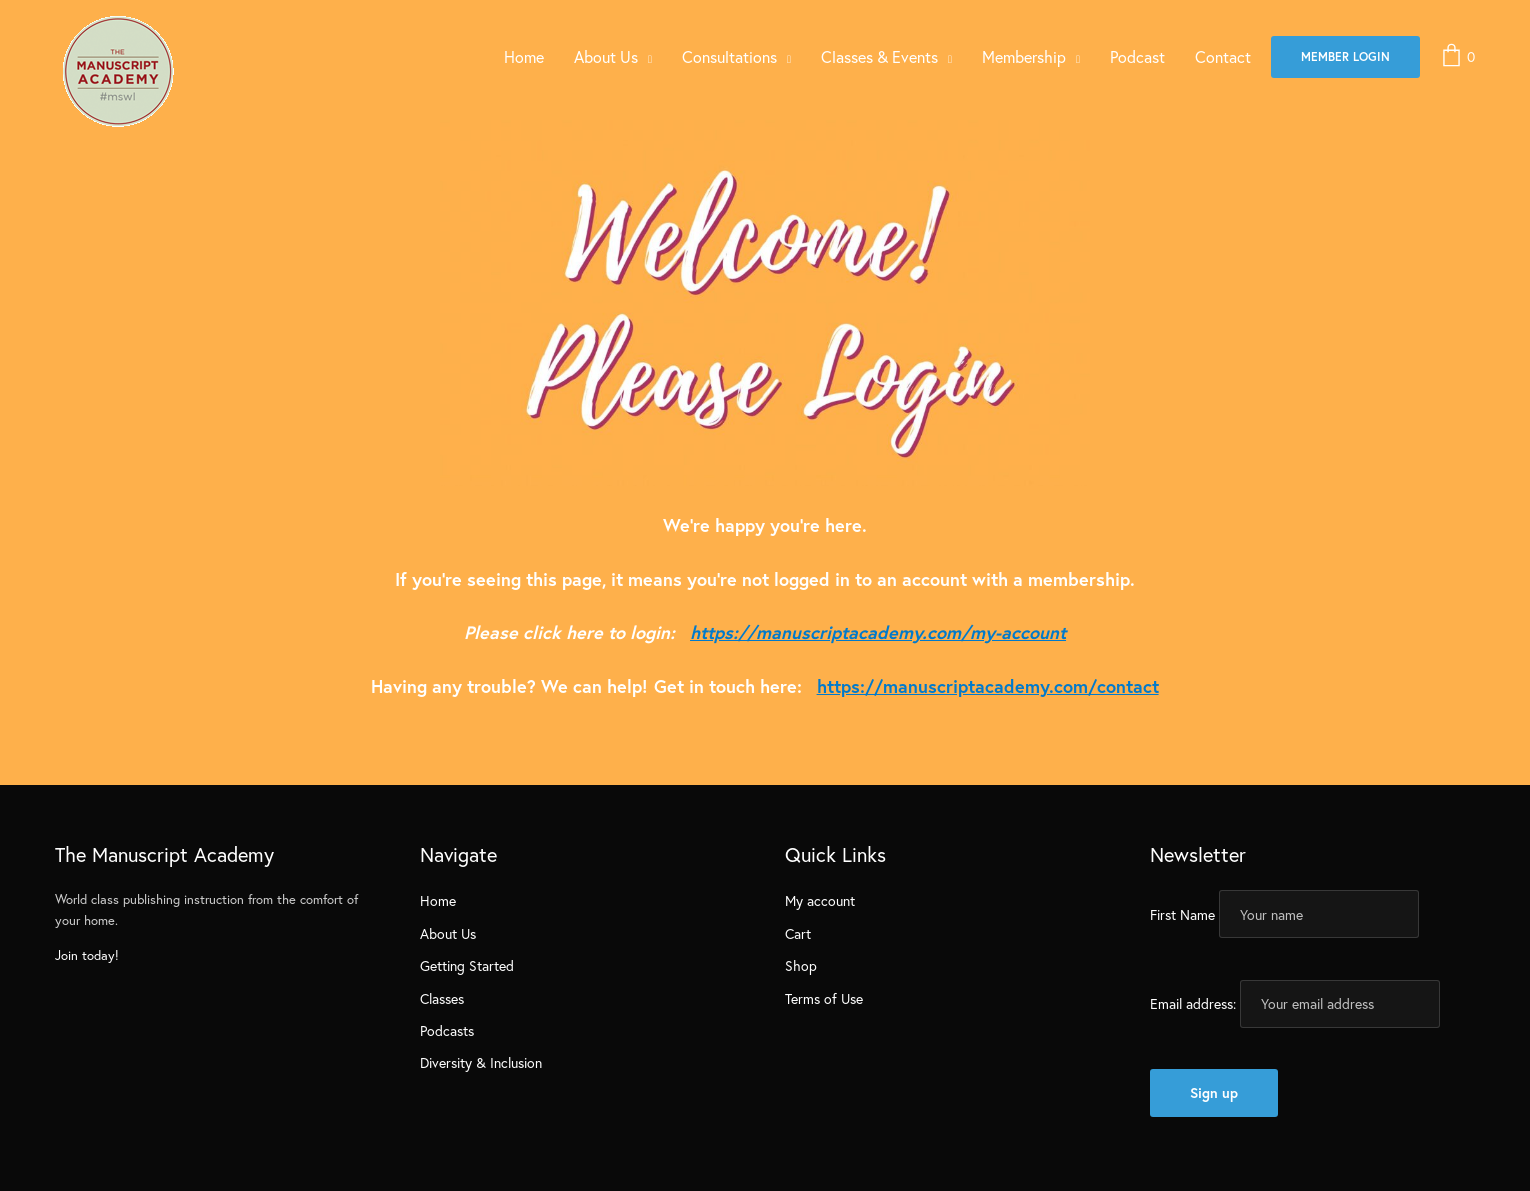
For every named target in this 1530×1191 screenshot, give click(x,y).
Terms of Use (824, 998)
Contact (1223, 56)
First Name (1182, 914)
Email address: (1193, 1003)
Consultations (729, 56)
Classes (442, 998)
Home (524, 56)
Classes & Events (879, 56)
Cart (798, 933)
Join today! (87, 955)
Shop (801, 965)
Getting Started (467, 965)
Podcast (1137, 56)
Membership (1024, 56)
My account (820, 900)
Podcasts (447, 1030)
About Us (606, 56)
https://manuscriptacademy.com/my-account (878, 632)
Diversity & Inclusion (481, 1062)
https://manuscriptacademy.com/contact (988, 686)
